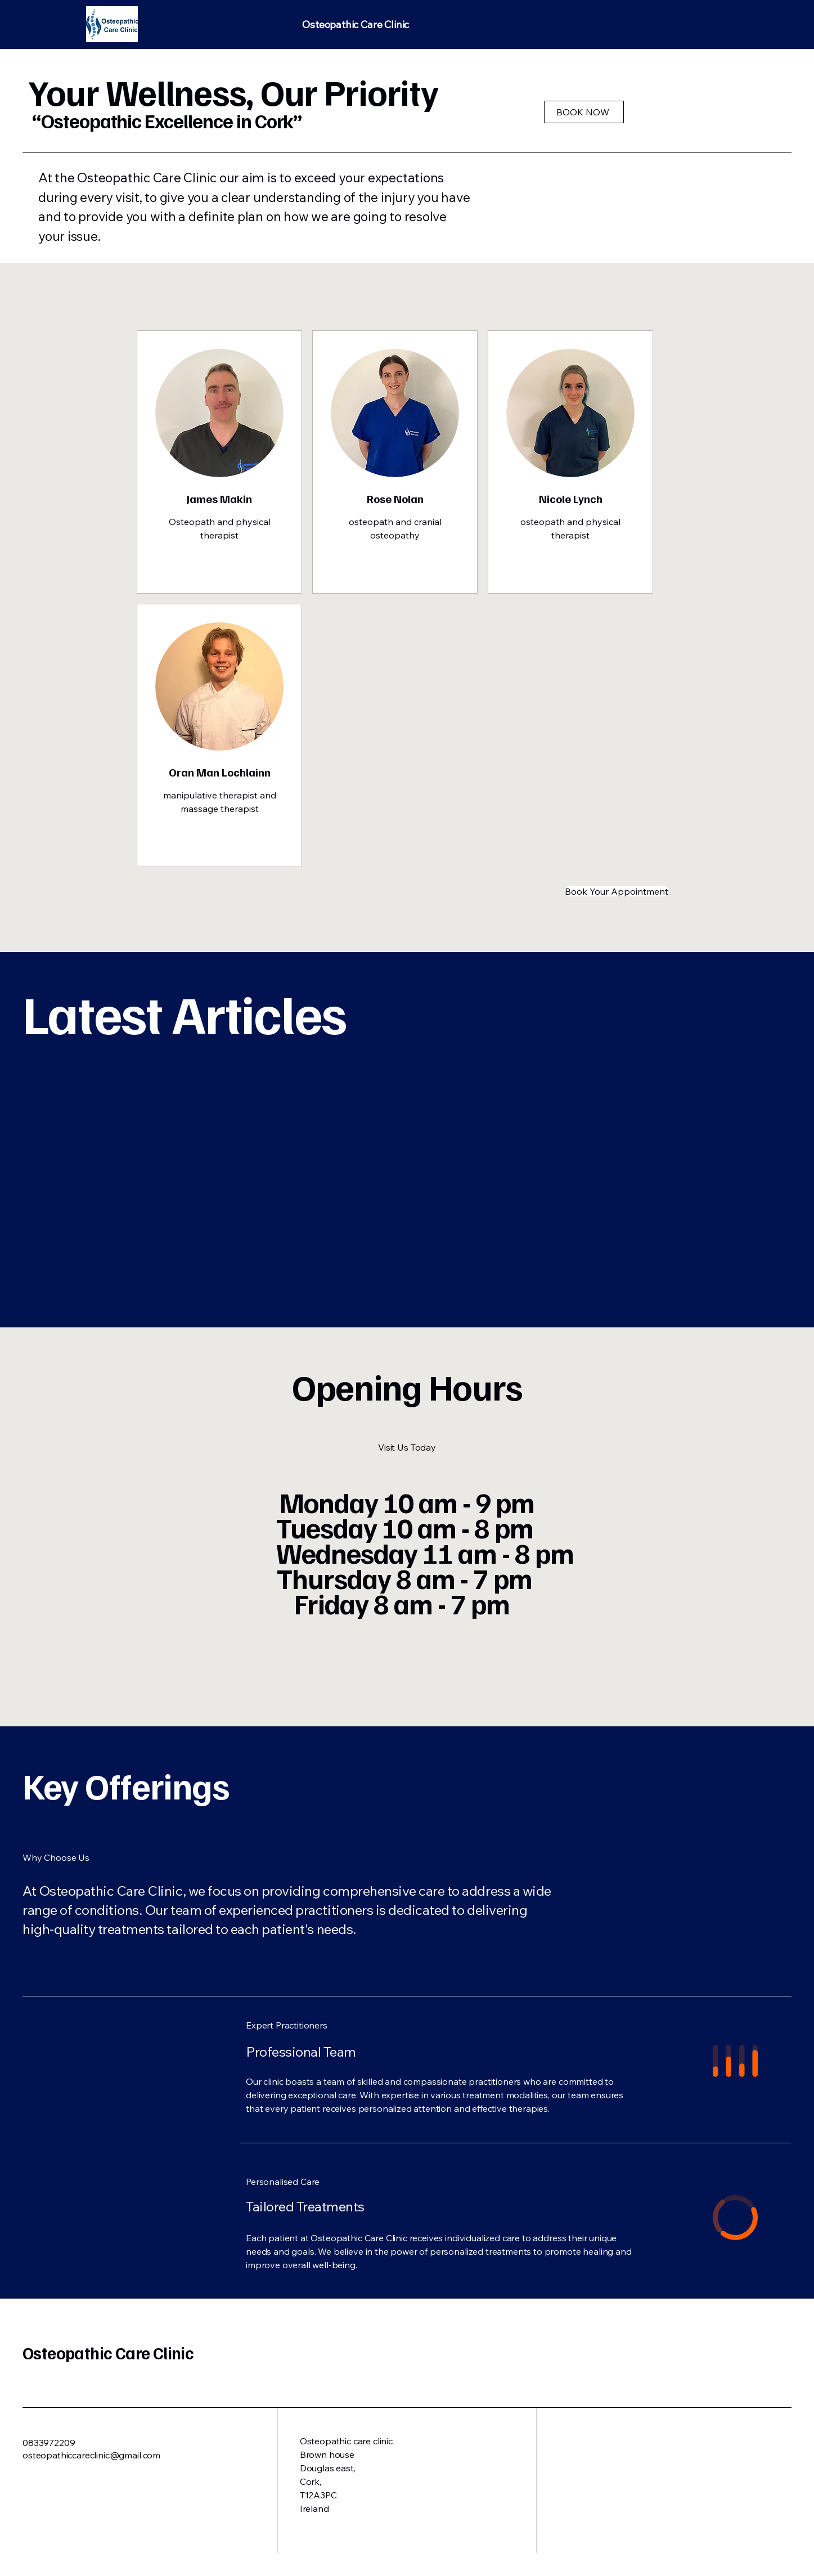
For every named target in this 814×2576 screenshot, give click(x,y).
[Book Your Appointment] (616, 891)
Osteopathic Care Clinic (108, 2352)
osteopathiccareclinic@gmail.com (91, 2455)
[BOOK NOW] (584, 112)
